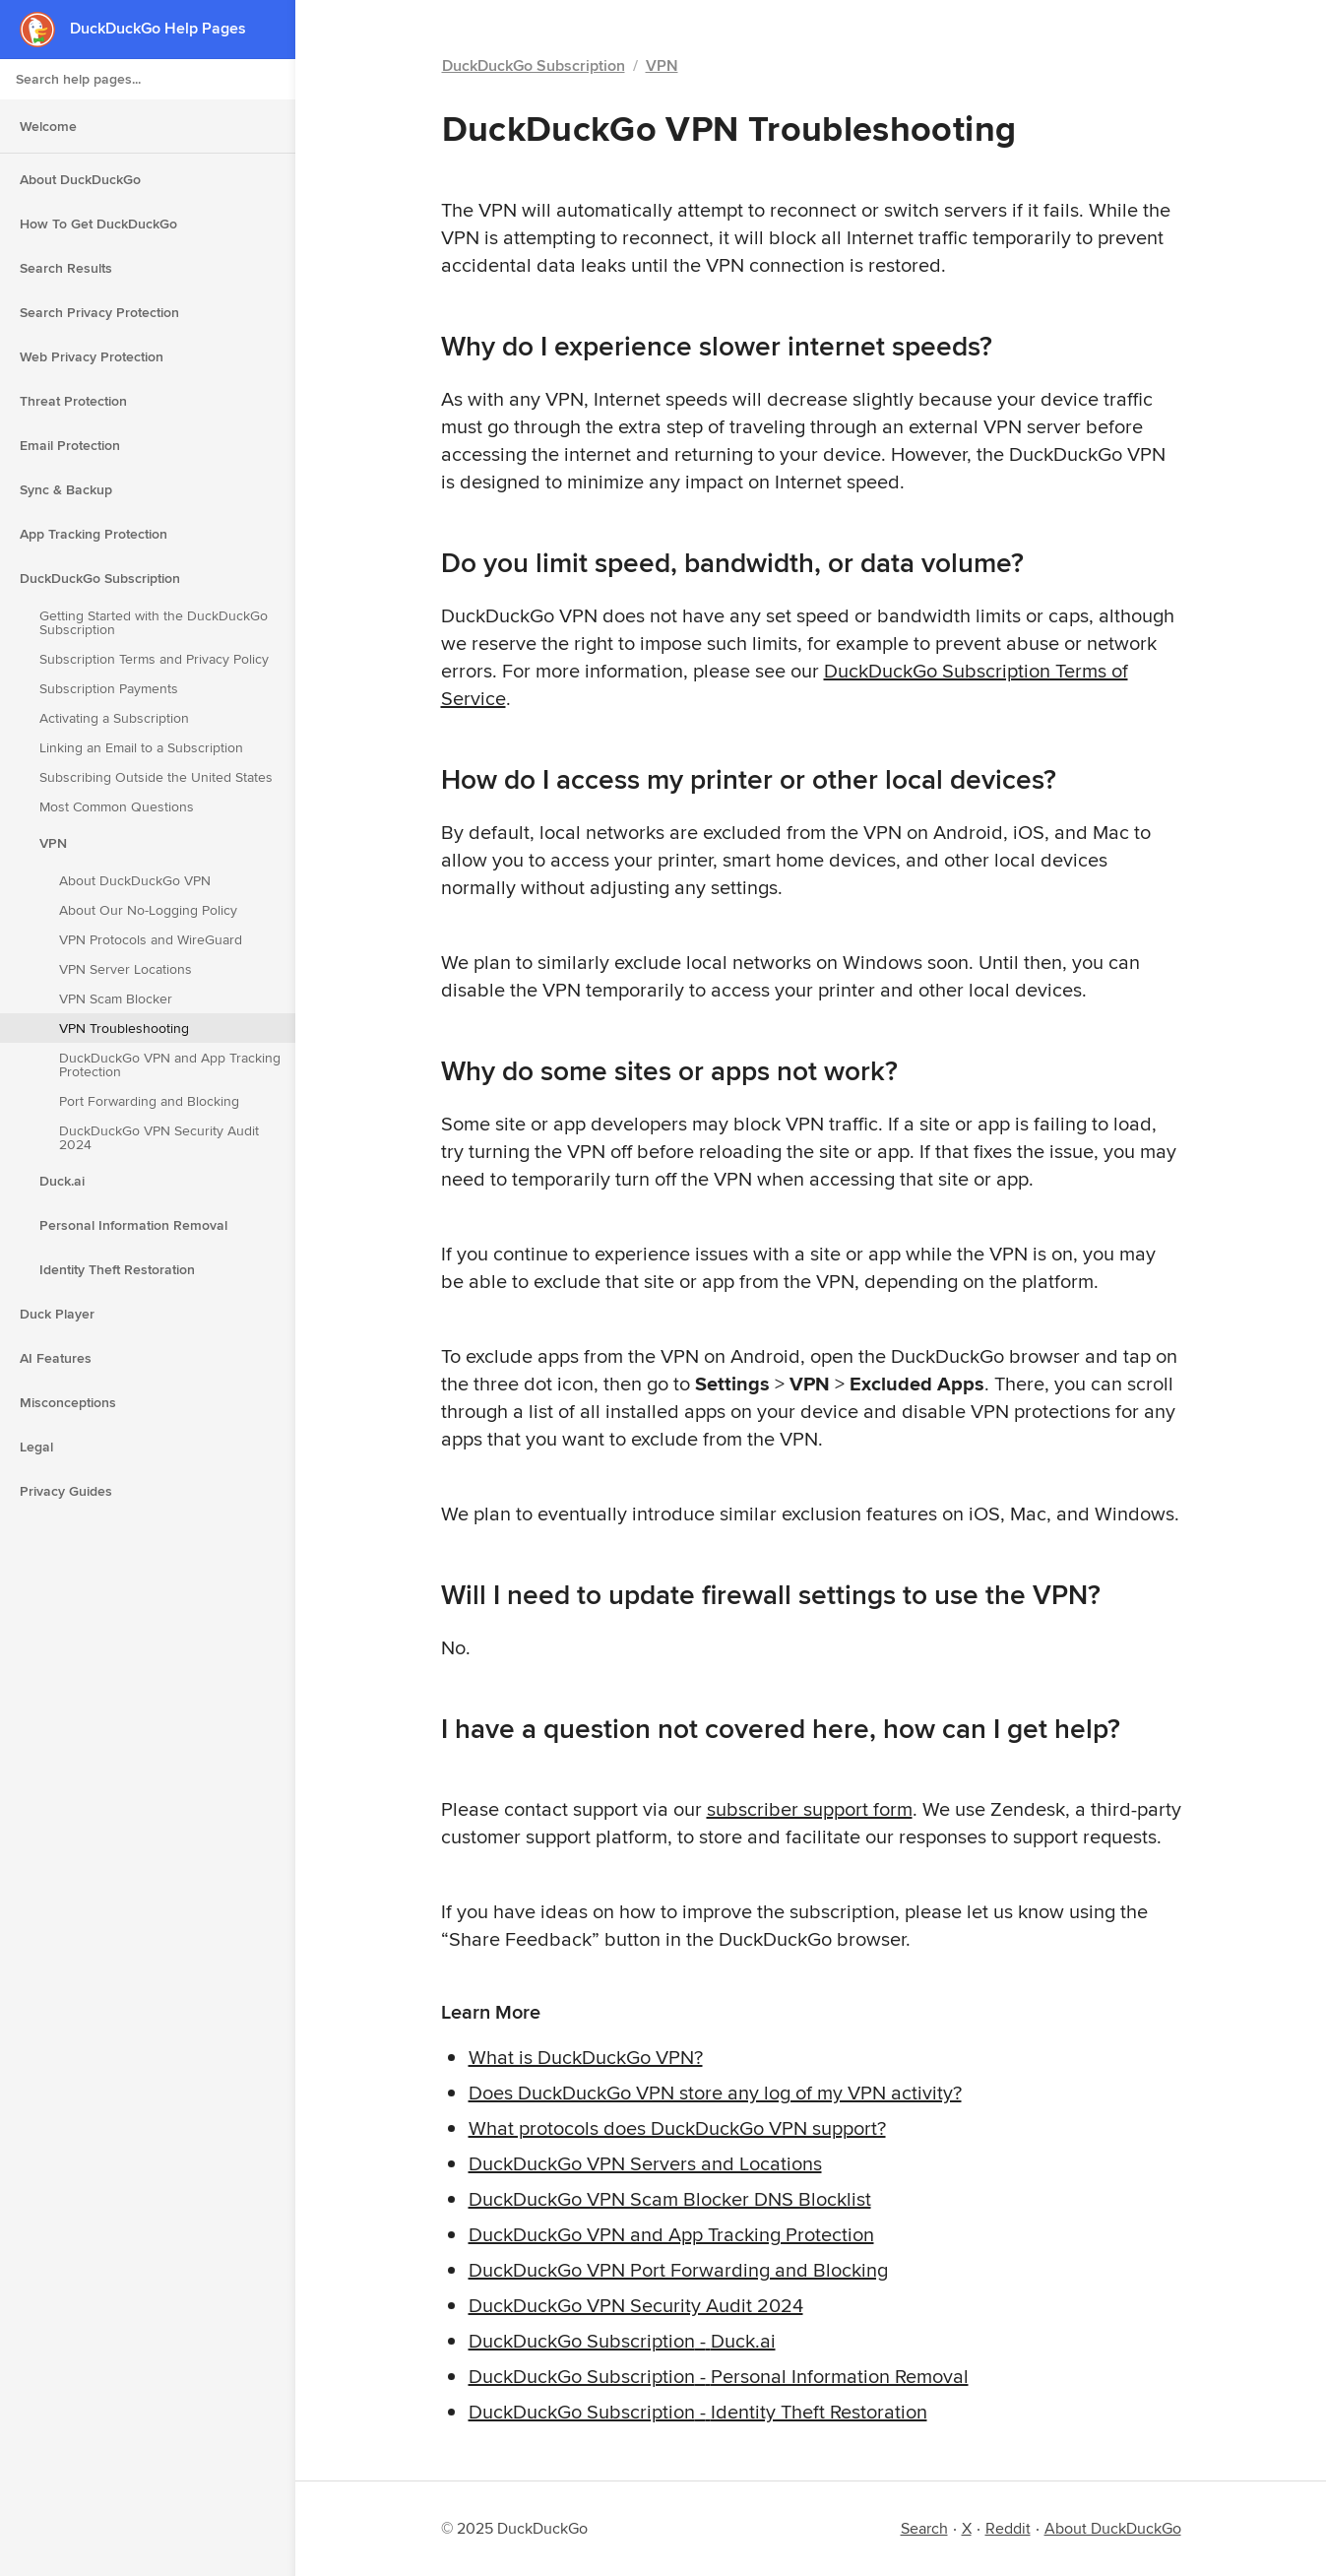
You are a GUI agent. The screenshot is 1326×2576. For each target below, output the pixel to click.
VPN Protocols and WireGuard (150, 939)
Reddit (1008, 2528)
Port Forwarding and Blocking (149, 1101)
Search (924, 2528)
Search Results (66, 268)
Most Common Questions (116, 806)
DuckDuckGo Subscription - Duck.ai (622, 2340)
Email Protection (70, 445)
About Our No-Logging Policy (148, 910)
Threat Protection (73, 401)
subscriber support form (810, 1808)
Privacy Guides (66, 1491)
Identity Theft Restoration (117, 1269)
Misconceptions (68, 1402)
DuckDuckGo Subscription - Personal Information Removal (719, 2375)
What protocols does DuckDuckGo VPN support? (677, 2127)
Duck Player (57, 1313)
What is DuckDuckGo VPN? (586, 2056)
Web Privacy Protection (91, 356)
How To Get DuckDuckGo (98, 223)
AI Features (56, 1358)
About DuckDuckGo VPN (135, 880)
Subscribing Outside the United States (156, 777)
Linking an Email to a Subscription (141, 747)
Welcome (48, 126)
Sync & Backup (66, 489)
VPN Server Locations (125, 969)
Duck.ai (62, 1181)
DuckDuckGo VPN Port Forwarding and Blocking (678, 2269)
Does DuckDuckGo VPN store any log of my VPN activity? (715, 2092)
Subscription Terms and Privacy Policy (154, 659)
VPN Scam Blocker (115, 998)
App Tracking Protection (93, 534)
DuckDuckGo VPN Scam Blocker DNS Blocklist (670, 2198)
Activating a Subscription (114, 718)
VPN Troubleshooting (124, 1028)
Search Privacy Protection (99, 312)
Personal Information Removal (133, 1225)
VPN (53, 843)
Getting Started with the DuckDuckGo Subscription (153, 622)
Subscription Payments (108, 688)
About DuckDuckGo (80, 179)
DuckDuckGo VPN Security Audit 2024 (159, 1137)
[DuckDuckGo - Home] (45, 29)
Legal (36, 1446)
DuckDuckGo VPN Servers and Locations (645, 2163)
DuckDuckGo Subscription (100, 578)
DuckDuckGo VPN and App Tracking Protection (170, 1064)
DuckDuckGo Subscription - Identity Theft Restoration (698, 2411)
